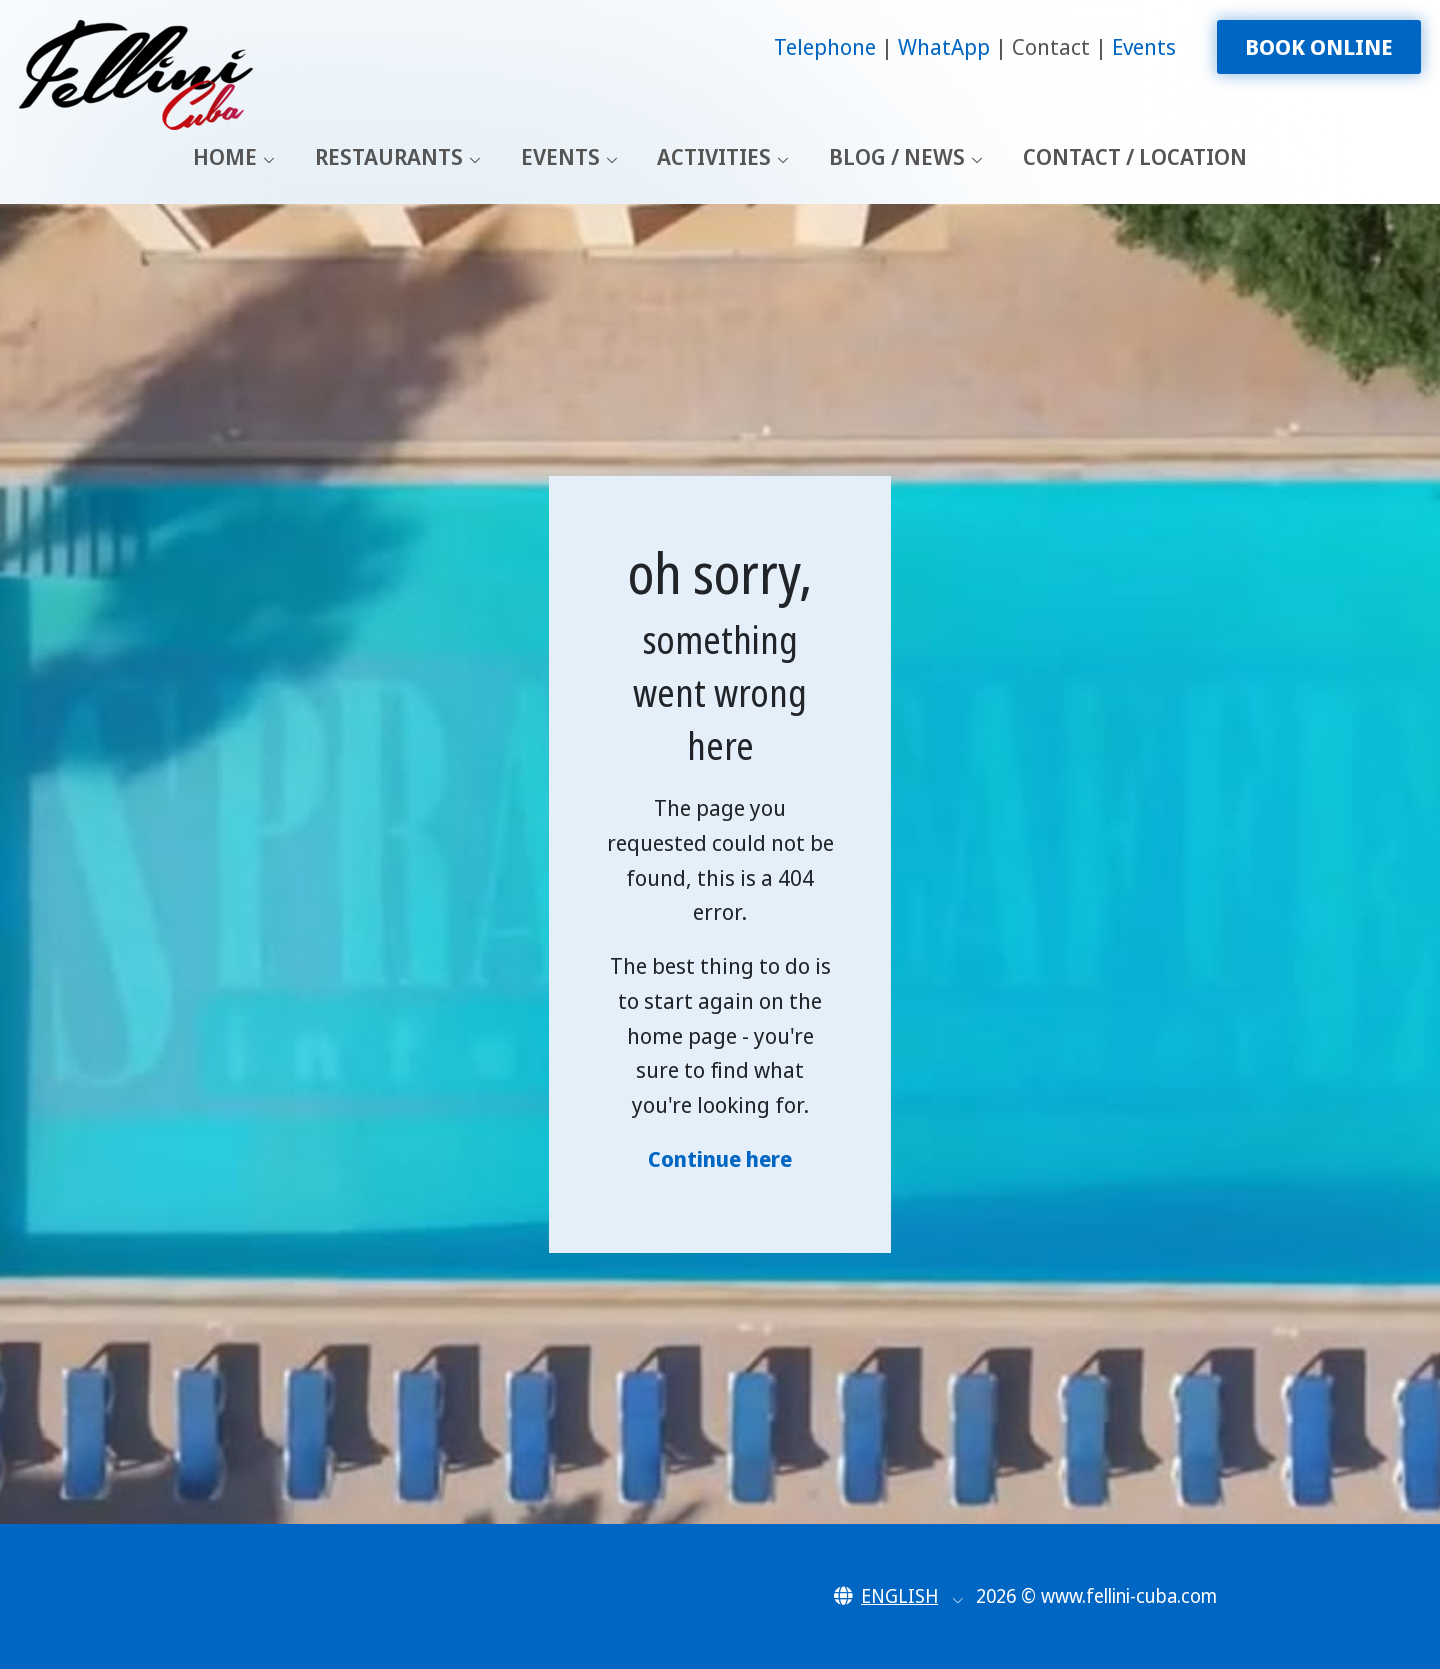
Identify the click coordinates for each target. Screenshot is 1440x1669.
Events (1144, 46)
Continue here (720, 1158)
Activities (714, 156)
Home (225, 156)
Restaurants (389, 156)
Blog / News (897, 156)
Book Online (1319, 46)
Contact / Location (1135, 156)
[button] (898, 1596)
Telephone (827, 46)
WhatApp (946, 46)
